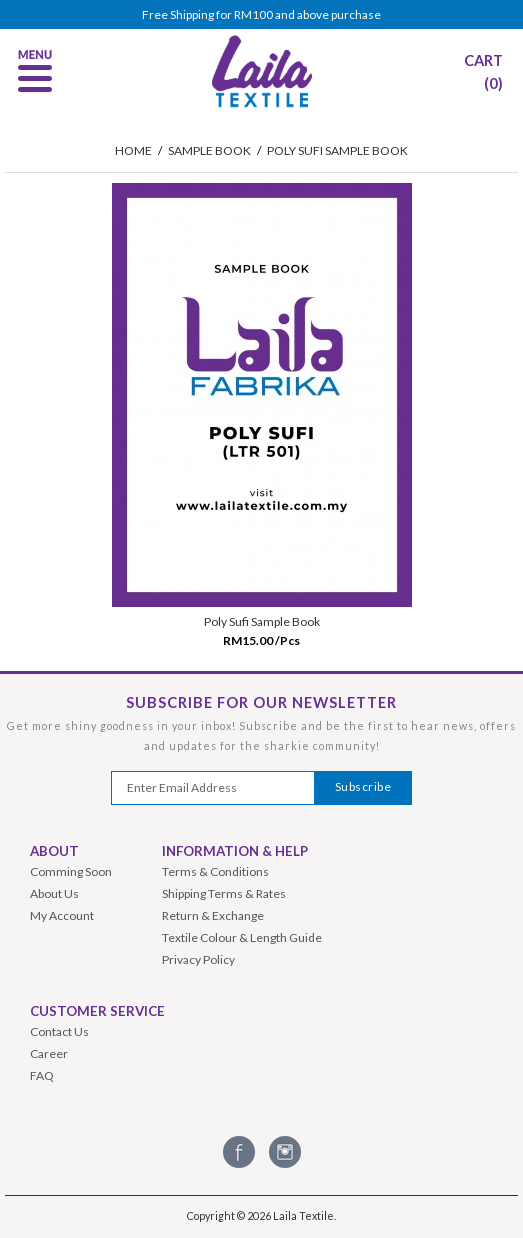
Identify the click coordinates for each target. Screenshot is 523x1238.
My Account (62, 915)
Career (49, 1053)
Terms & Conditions (215, 871)
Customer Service (97, 1011)
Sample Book (209, 150)
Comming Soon (71, 871)
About (54, 851)
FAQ (42, 1075)
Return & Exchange (213, 915)
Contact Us (59, 1031)
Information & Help (235, 851)
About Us (54, 893)
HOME (133, 150)
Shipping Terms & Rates (224, 893)
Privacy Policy (198, 959)
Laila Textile (303, 1215)
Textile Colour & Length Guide (242, 937)
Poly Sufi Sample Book (337, 150)
